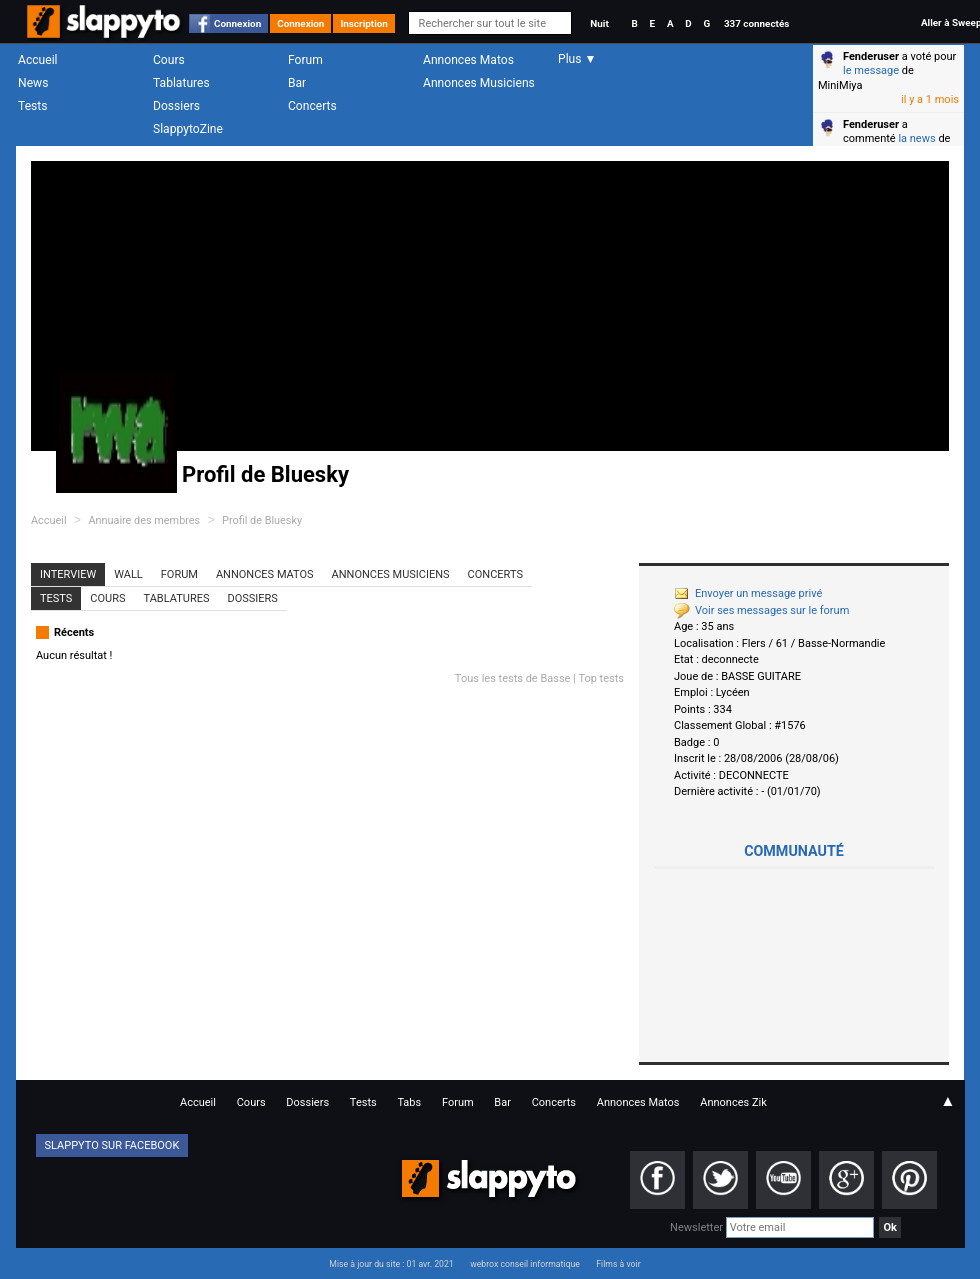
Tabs (409, 1102)
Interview (68, 574)
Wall (128, 574)
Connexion (237, 23)
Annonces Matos (468, 60)
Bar (297, 83)
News (33, 83)
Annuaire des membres (144, 520)
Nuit (599, 23)
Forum (305, 60)
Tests (32, 106)
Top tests (601, 678)
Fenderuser (871, 56)
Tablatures (181, 83)
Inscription (364, 23)
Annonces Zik (733, 1102)
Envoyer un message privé (748, 593)
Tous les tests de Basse (513, 678)
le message (871, 70)
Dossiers (176, 106)
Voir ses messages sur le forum (761, 610)
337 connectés (756, 23)
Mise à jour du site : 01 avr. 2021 (391, 1264)
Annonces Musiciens (479, 83)
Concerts (312, 106)
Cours (169, 60)
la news (916, 138)
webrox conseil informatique (525, 1264)
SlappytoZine (188, 129)
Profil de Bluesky (262, 520)
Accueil (38, 60)
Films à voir (618, 1264)
